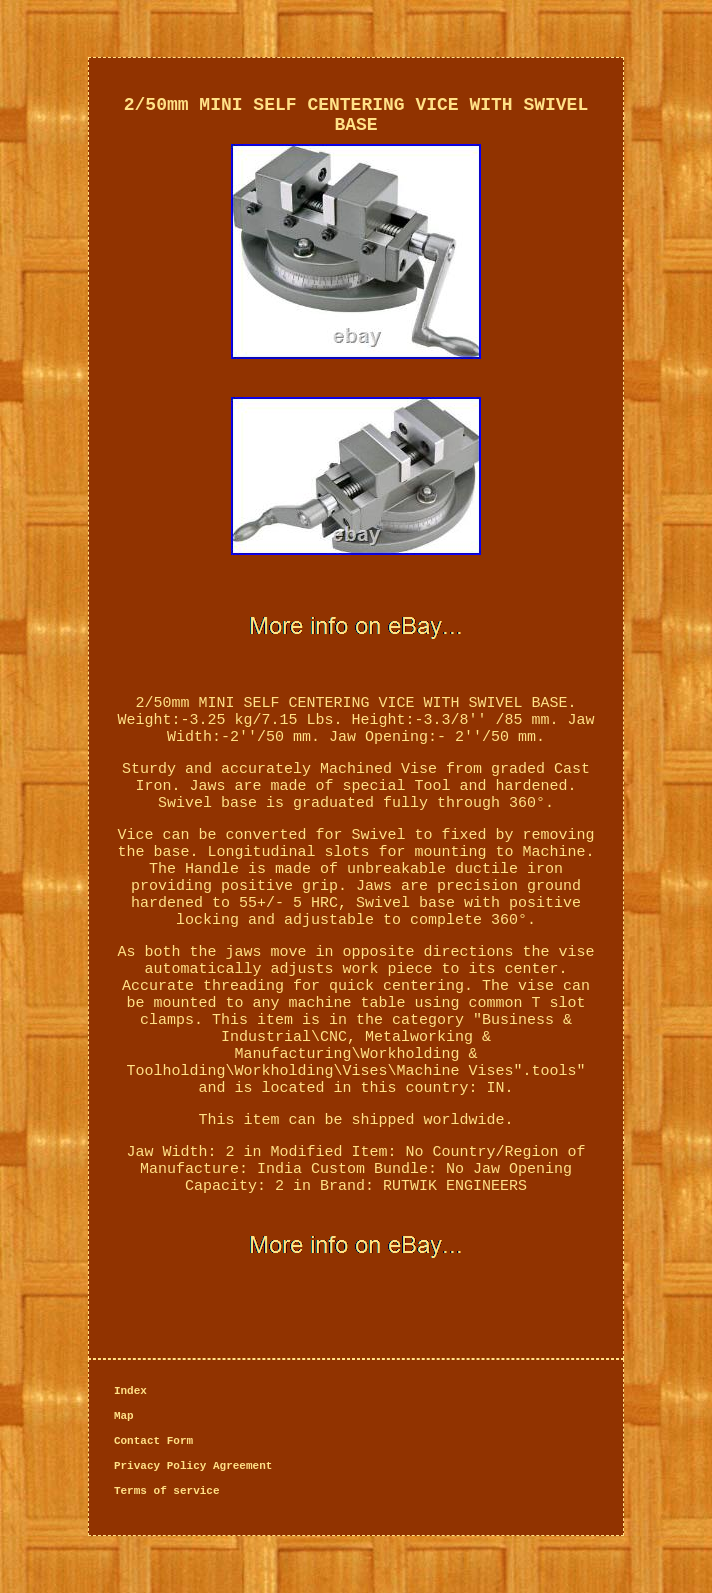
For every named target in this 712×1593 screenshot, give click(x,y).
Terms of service (167, 1491)
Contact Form (153, 1441)
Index (130, 1391)
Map (124, 1416)
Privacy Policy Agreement (193, 1466)
